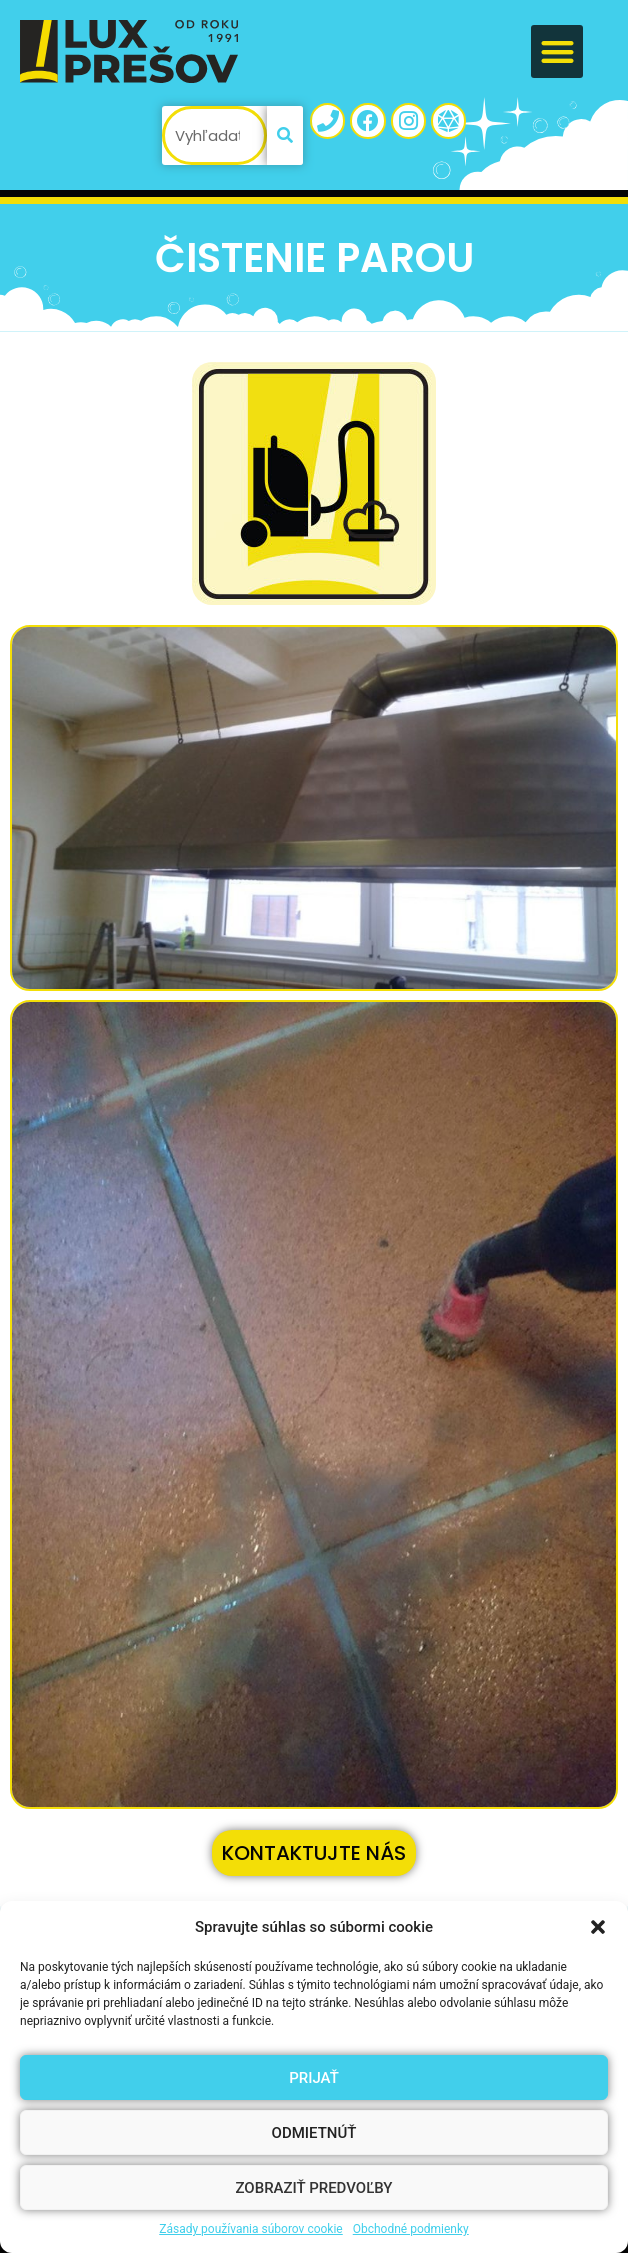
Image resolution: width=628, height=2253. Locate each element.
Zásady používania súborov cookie (251, 2229)
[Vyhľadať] (285, 135)
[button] (598, 1927)
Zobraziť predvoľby (313, 2188)
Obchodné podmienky (411, 2229)
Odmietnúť (314, 2133)
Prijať (314, 2078)
